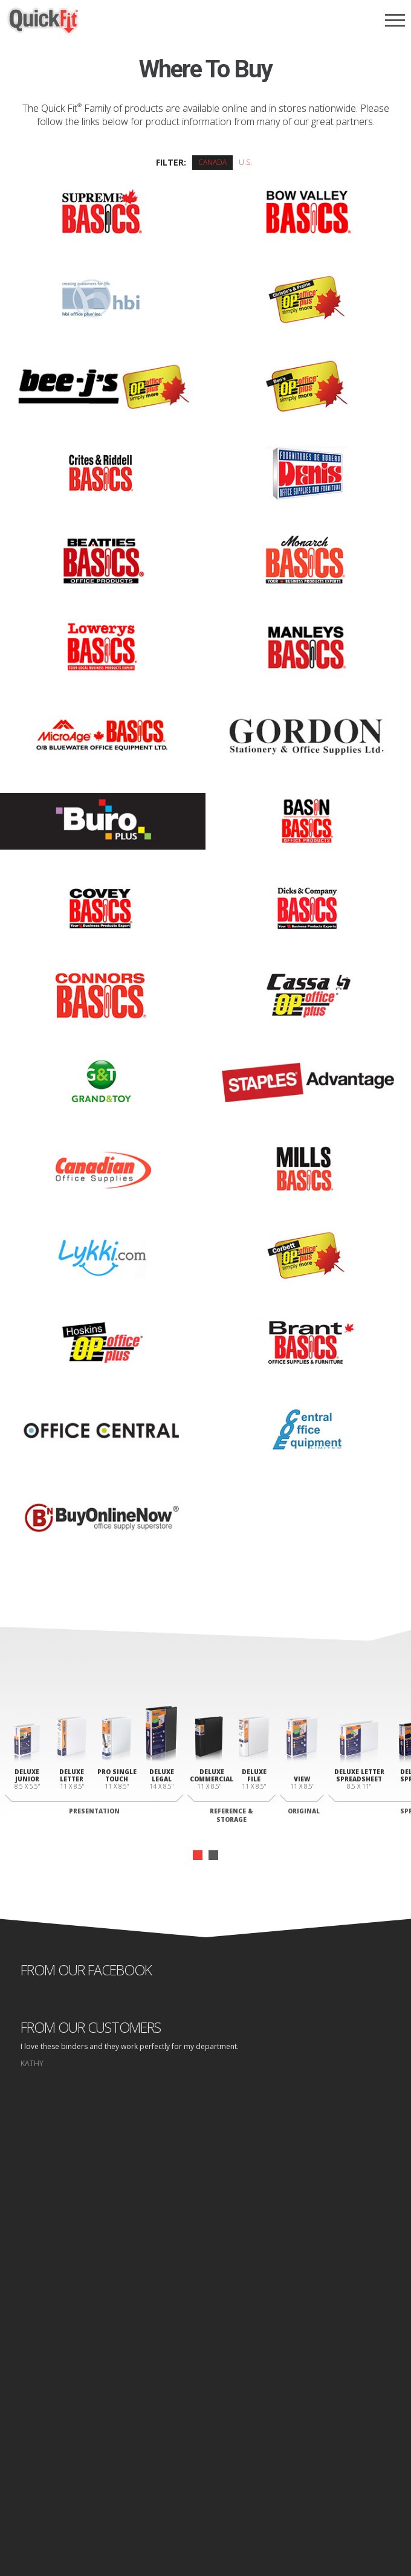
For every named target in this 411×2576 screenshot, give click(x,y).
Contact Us (205, 2413)
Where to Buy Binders (205, 2390)
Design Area (205, 2424)
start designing (206, 2231)
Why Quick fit (205, 2355)
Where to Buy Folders (206, 2401)
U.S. (245, 162)
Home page (161, 2488)
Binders (205, 2367)
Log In (206, 2436)
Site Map (255, 2488)
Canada (212, 162)
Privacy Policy (211, 2488)
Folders (205, 2378)
